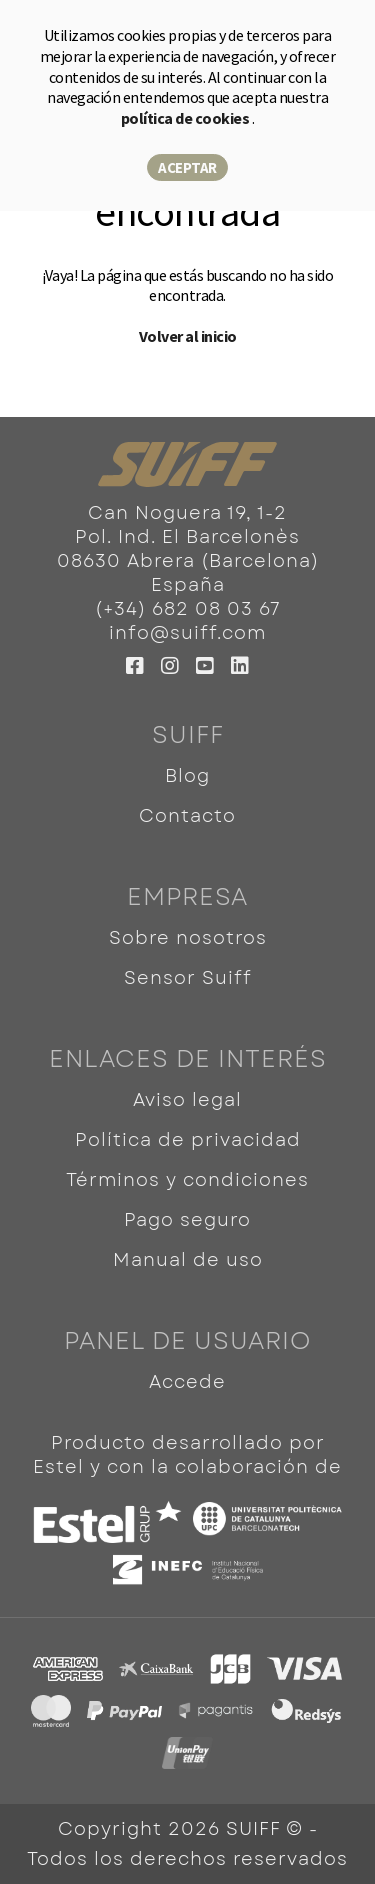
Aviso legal (187, 1100)
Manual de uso (188, 1260)
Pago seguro (187, 1220)
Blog (187, 776)
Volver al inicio (188, 336)
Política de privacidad (188, 1140)
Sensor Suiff (188, 978)
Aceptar (187, 167)
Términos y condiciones (187, 1180)
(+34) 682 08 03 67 (188, 609)
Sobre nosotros (188, 938)
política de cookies (186, 118)
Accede (187, 1382)
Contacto (187, 816)
